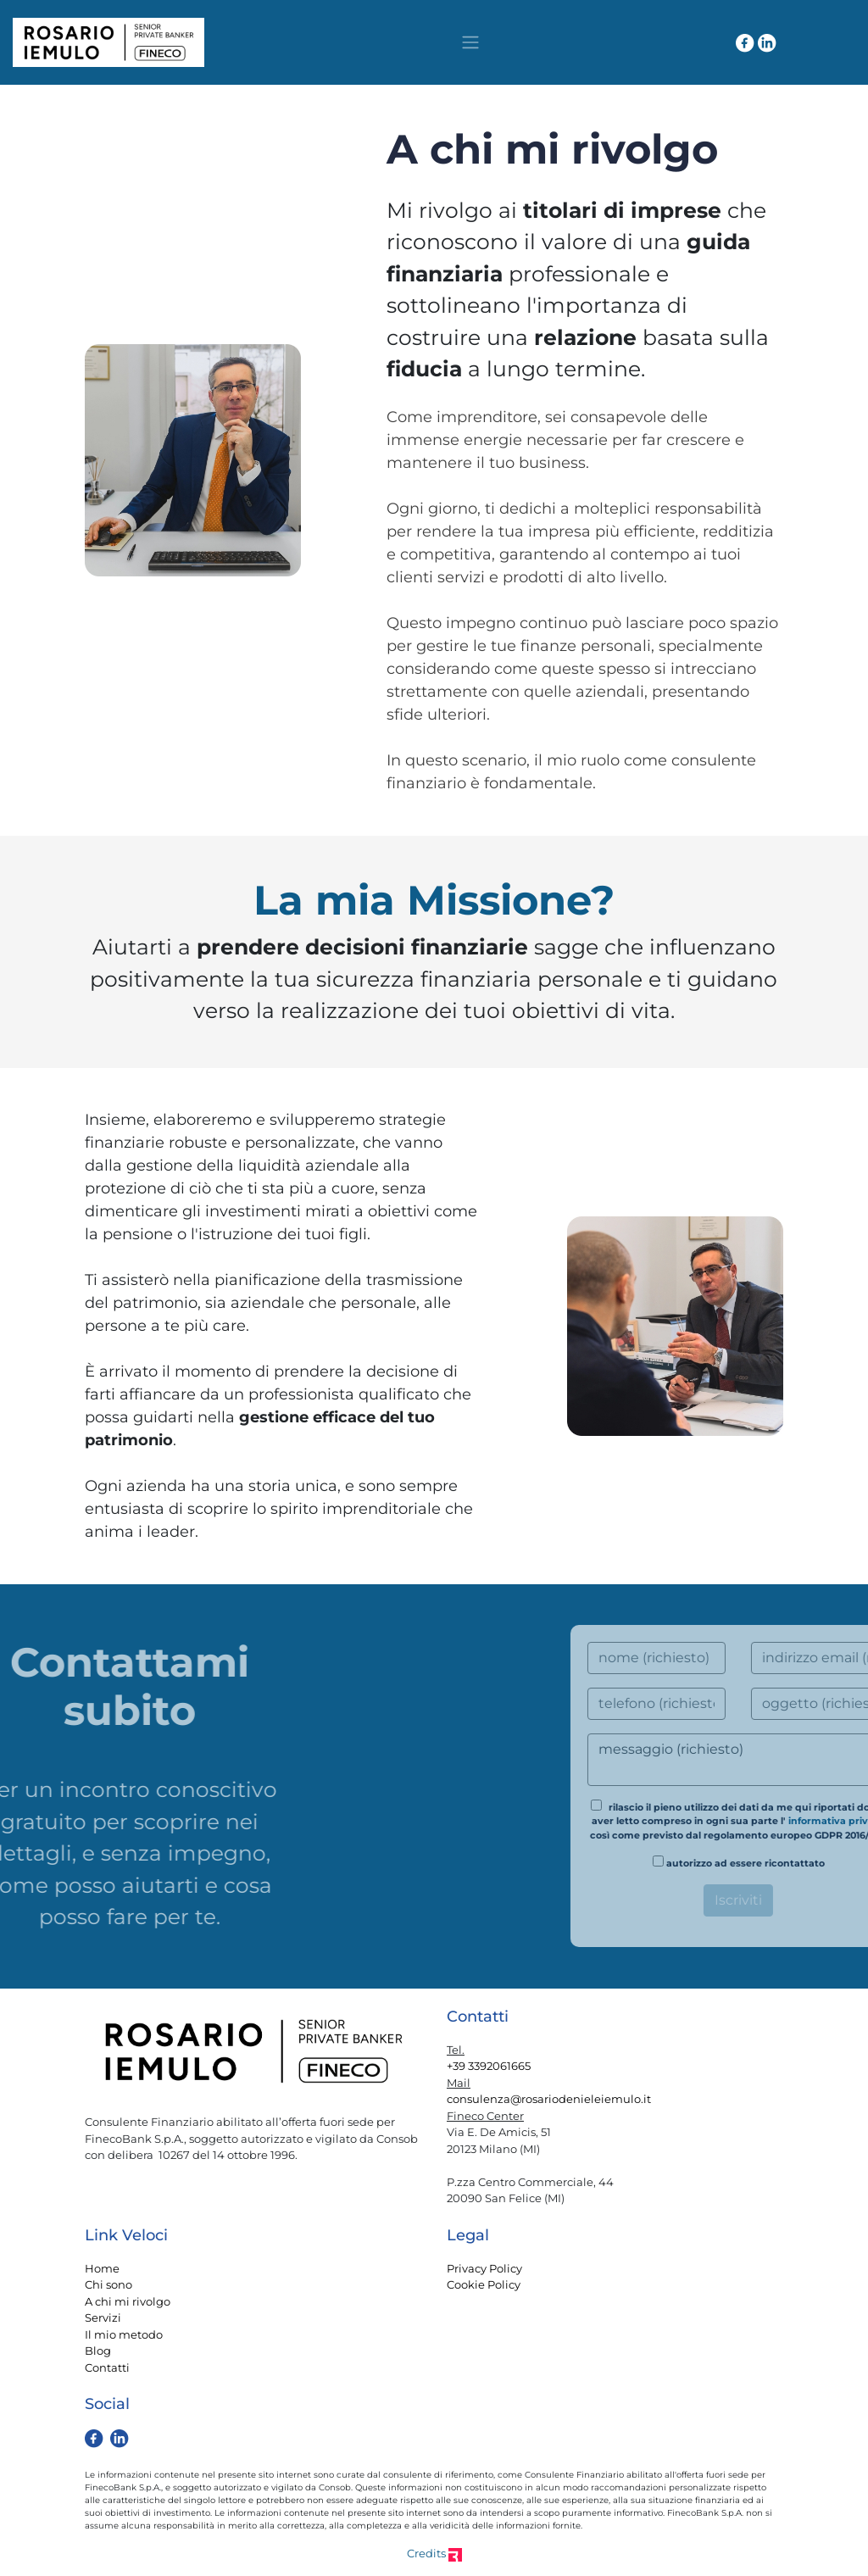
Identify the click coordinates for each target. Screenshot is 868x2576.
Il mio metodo (124, 2334)
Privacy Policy (484, 2268)
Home (102, 2268)
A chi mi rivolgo (127, 2301)
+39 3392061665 (489, 2065)
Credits (434, 2553)
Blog (98, 2350)
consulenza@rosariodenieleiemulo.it (549, 2099)
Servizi (103, 2317)
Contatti (107, 2367)
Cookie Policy (483, 2284)
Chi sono (108, 2284)
